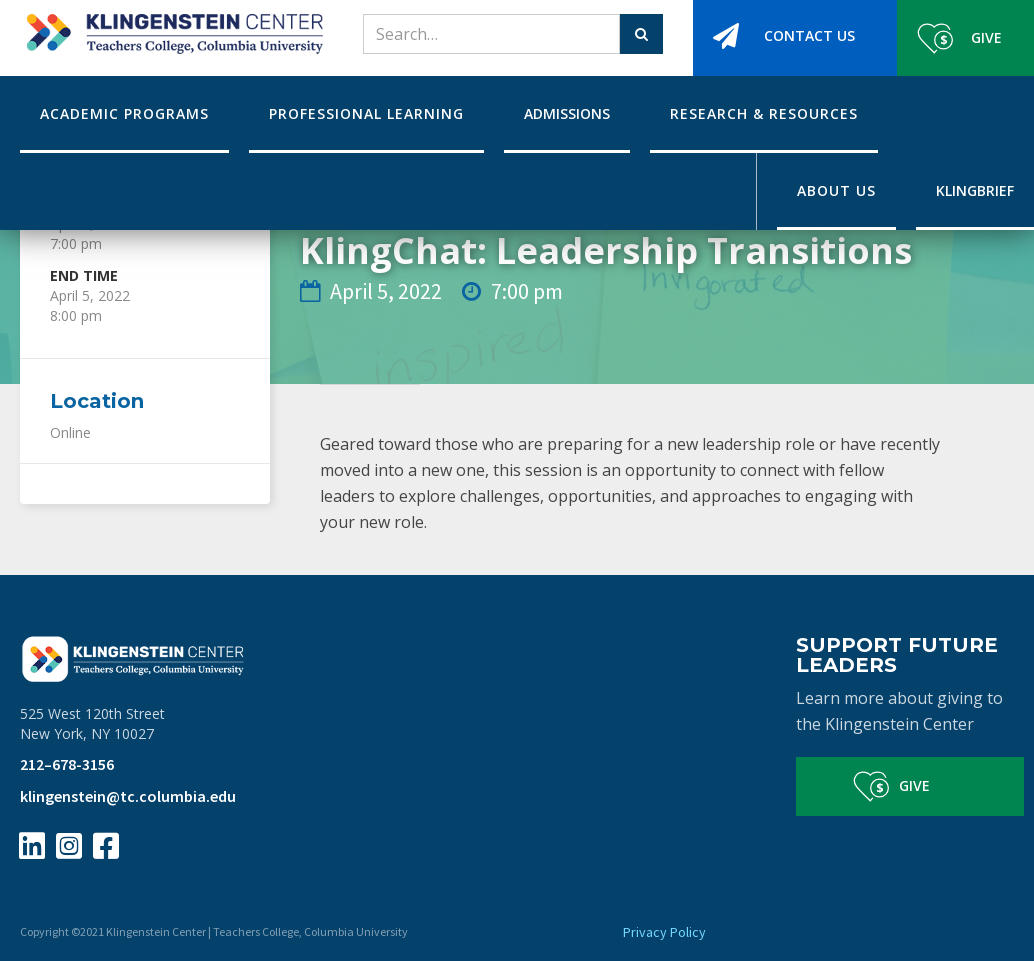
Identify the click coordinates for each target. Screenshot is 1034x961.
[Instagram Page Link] (69, 846)
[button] (124, 114)
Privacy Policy (664, 932)
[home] (171, 27)
